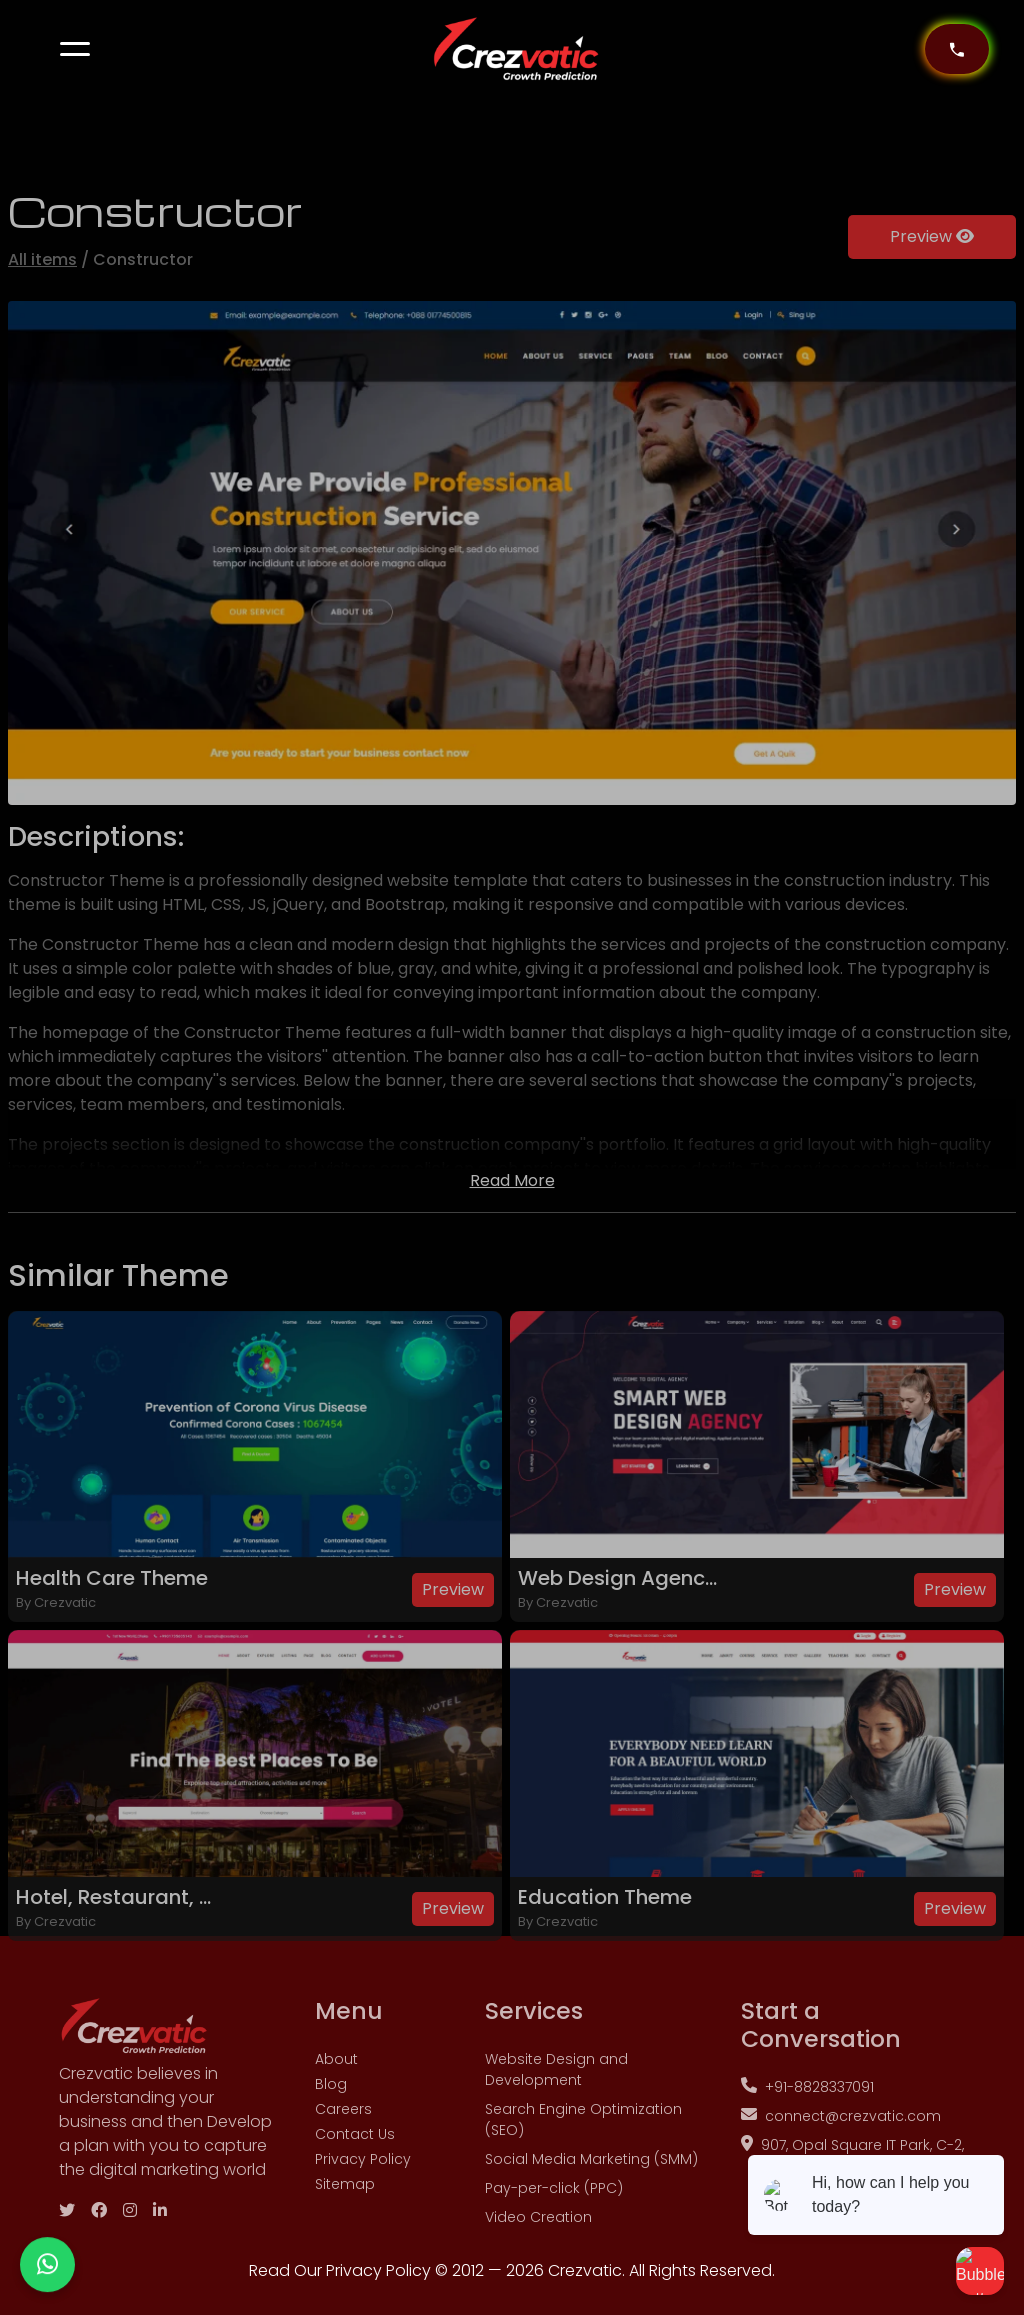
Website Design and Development (556, 2120)
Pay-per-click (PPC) (554, 2239)
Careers (343, 2160)
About (336, 2110)
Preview (932, 287)
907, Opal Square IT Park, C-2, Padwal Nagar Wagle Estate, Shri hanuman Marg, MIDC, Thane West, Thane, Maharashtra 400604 (852, 2238)
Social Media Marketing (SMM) (591, 2210)
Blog (331, 2135)
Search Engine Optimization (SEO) (583, 2170)
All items (42, 310)
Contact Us (355, 2185)
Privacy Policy (363, 2210)
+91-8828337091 (807, 2138)
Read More (512, 1231)
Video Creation (538, 2268)
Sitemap (345, 2235)
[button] (75, 49)
